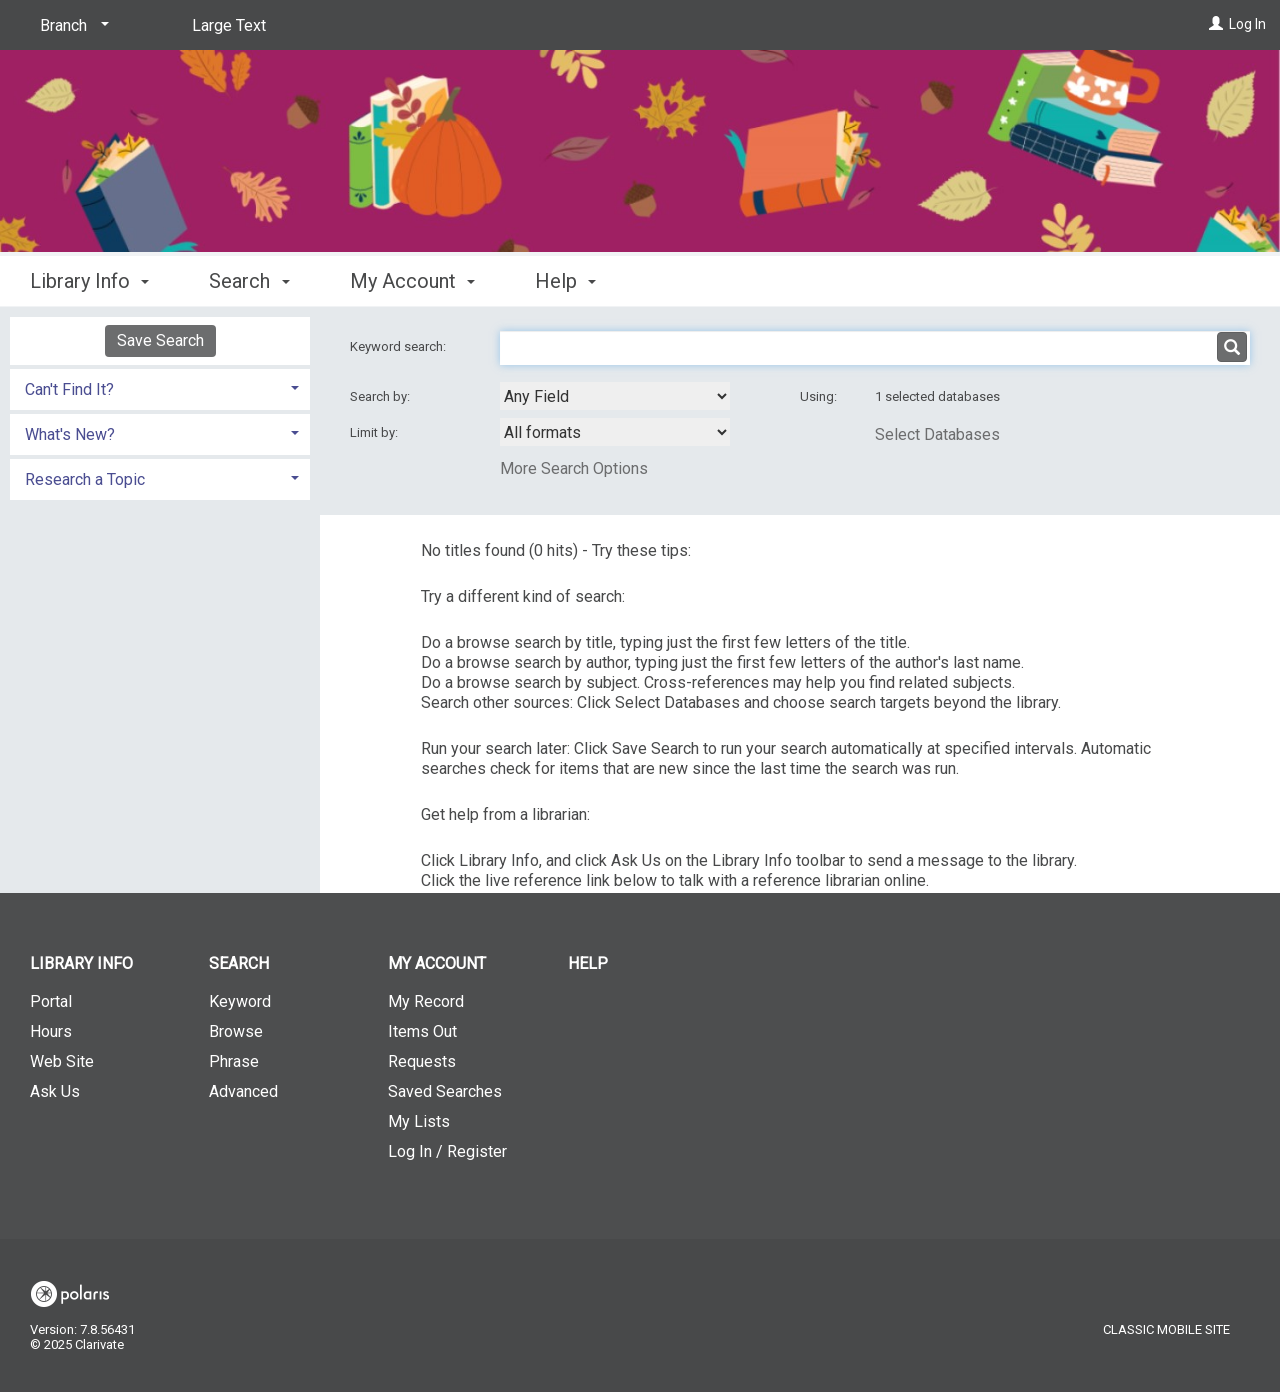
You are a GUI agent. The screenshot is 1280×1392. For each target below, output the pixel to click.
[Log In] (1216, 24)
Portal (51, 1001)
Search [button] (249, 281)
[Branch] (71, 26)
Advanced (243, 1091)
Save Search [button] (160, 340)
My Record (426, 1001)
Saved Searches (445, 1091)
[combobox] (615, 396)
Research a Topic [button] (85, 479)
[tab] (160, 387)
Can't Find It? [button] (69, 389)
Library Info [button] (89, 281)
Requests (422, 1061)
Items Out (422, 1031)
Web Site (62, 1061)
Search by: (381, 396)
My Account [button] (412, 281)
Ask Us (55, 1091)
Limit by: (375, 432)
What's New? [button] (70, 434)
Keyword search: (399, 346)
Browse (236, 1031)
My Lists (419, 1121)
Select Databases (937, 434)
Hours (51, 1031)
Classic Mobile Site (1166, 1329)
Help (588, 963)
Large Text (229, 25)
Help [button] (565, 281)
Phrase (234, 1061)
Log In (1247, 24)
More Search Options (574, 468)
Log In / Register (447, 1151)
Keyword (240, 1001)
